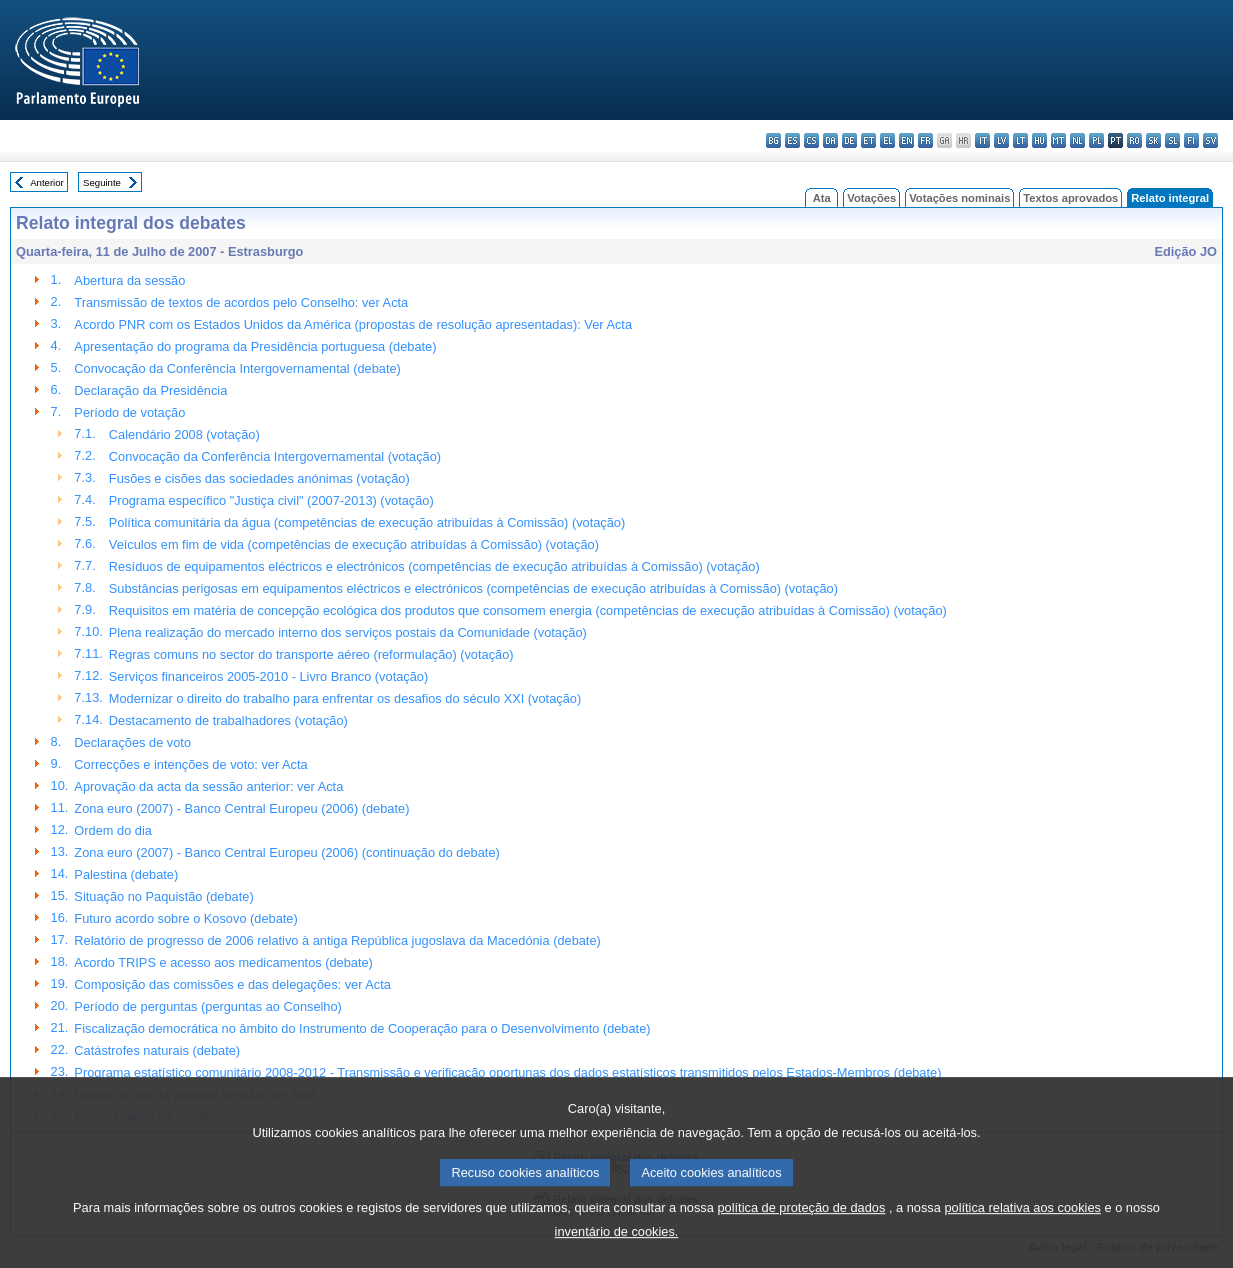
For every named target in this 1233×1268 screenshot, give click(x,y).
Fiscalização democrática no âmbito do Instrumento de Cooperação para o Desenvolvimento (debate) (362, 1028)
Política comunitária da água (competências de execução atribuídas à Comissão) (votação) (367, 522)
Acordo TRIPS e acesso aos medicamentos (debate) (223, 962)
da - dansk (830, 140)
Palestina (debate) (126, 874)
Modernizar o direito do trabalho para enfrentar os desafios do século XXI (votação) (345, 698)
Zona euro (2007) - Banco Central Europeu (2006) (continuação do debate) (286, 852)
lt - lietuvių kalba (1020, 140)
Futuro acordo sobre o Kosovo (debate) (185, 918)
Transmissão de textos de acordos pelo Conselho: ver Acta (241, 302)
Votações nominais (959, 198)
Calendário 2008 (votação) (184, 434)
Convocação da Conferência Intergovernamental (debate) (237, 368)
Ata (822, 198)
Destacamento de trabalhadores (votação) (228, 720)
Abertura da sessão (129, 280)
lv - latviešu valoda (1001, 140)
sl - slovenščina (1172, 140)
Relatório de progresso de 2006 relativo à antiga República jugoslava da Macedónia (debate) (337, 940)
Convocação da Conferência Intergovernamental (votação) (275, 456)
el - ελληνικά (887, 140)
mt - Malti (1058, 140)
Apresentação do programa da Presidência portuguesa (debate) (255, 346)
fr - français (925, 140)
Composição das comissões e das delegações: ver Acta (232, 984)
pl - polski (1096, 140)
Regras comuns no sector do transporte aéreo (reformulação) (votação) (311, 654)
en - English (906, 140)
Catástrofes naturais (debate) (157, 1050)
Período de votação (129, 412)
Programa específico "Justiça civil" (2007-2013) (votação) (271, 500)
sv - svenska (1210, 140)
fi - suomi (1191, 140)
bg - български (773, 140)
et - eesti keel (868, 140)
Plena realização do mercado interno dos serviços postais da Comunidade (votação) (348, 632)
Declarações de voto (132, 742)
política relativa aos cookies (1022, 1232)
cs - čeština (811, 140)
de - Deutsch (849, 140)
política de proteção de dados (801, 1232)
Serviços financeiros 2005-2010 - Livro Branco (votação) (268, 676)
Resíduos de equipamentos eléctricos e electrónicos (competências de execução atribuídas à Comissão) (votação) (434, 566)
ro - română (1134, 140)
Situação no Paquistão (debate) (163, 896)
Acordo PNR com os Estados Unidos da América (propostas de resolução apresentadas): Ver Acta (353, 324)
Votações (871, 198)
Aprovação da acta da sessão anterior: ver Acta (208, 786)
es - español (792, 140)
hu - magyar (1039, 140)
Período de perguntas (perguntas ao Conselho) (208, 1006)
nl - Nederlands (1077, 140)
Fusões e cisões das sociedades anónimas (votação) (259, 478)
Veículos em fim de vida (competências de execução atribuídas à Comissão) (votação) (354, 544)
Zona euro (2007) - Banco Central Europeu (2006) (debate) (241, 808)
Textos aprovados (1070, 198)
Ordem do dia (113, 830)
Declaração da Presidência (150, 390)
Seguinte (102, 182)
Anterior (47, 182)
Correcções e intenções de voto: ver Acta (190, 764)
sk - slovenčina (1153, 140)
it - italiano (982, 140)
